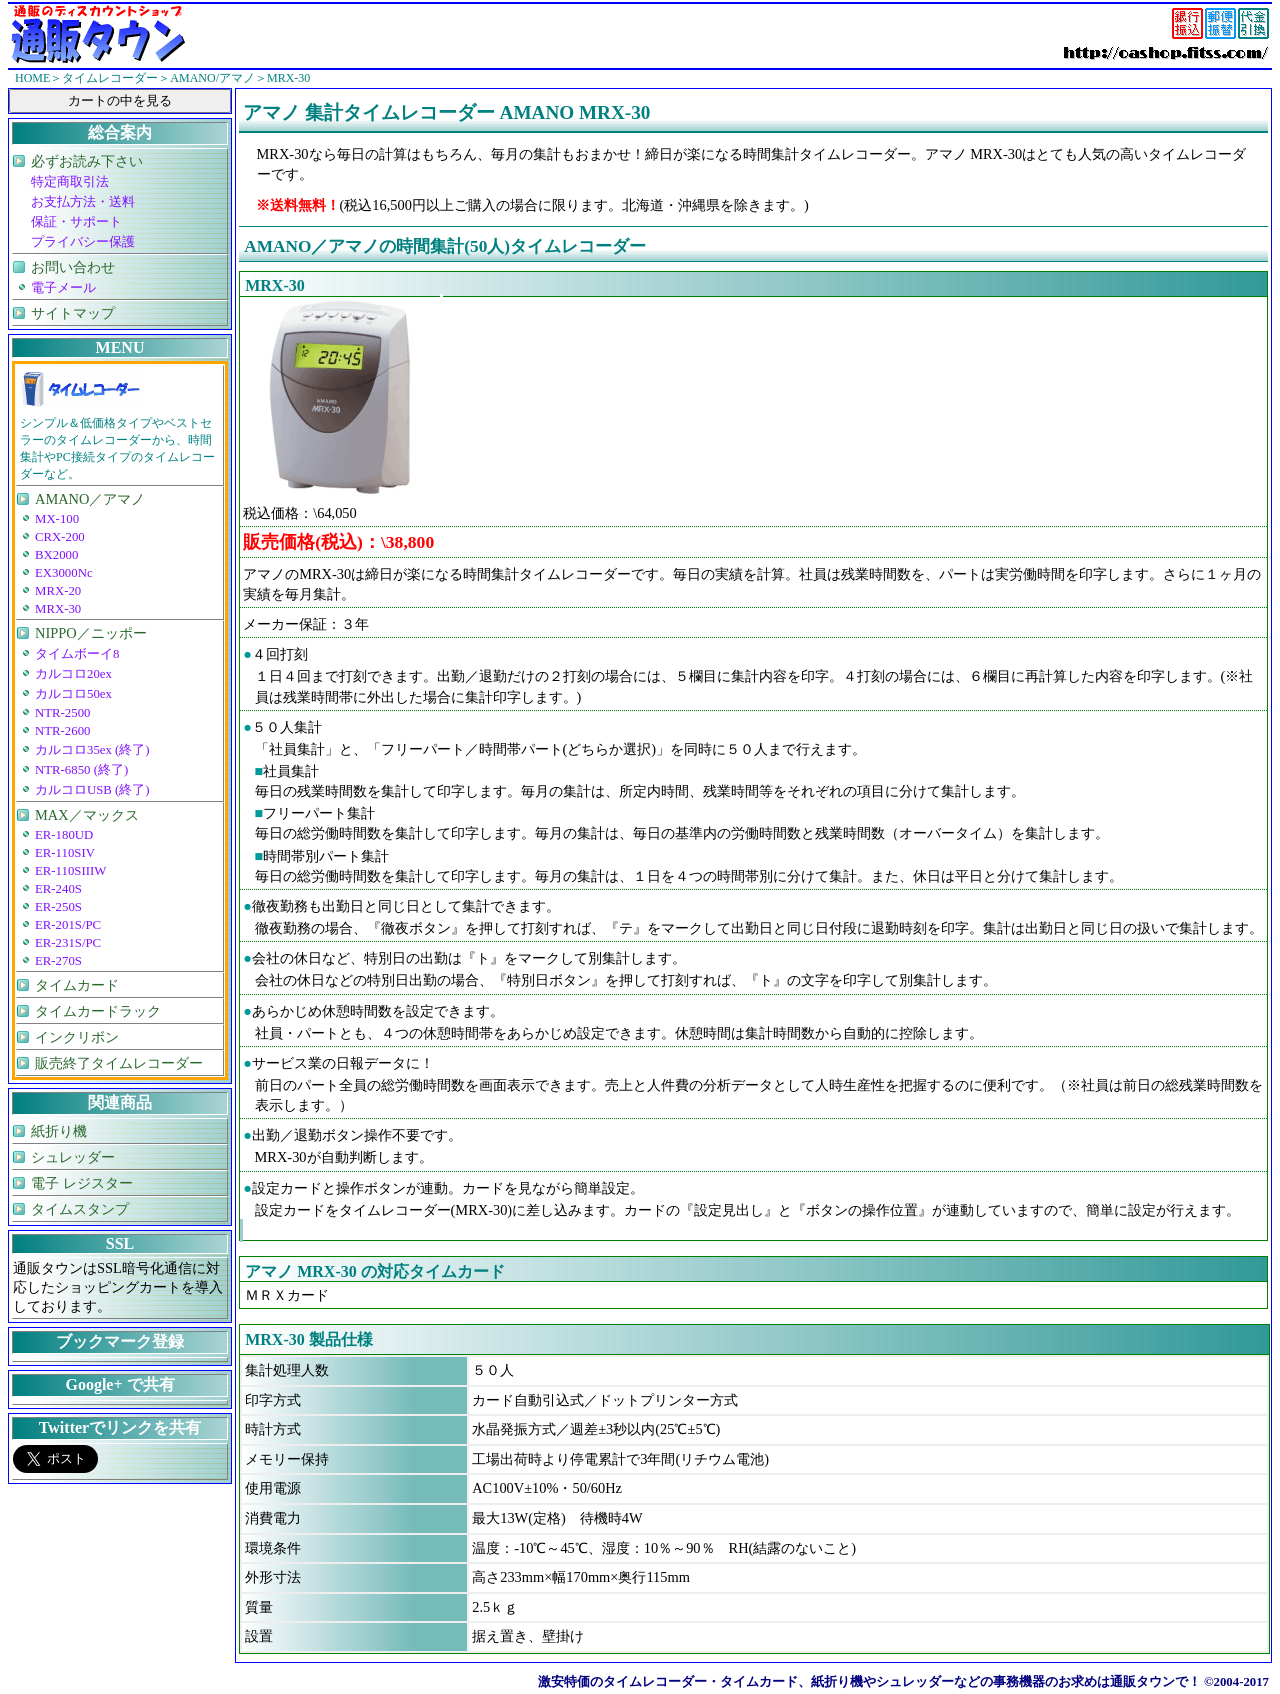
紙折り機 (59, 1131)
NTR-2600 (62, 731)
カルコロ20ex (73, 674)
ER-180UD (64, 835)
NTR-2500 (62, 713)
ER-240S (58, 889)
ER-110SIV (65, 853)
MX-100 (57, 519)
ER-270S (58, 961)
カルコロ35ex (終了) (92, 750)
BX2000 (56, 555)
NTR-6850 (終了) (81, 770)
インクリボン (77, 1037)
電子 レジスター (82, 1183)
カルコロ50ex (73, 694)
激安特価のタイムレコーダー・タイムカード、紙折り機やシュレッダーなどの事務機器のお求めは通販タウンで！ (869, 1682)
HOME (32, 78)
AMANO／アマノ (90, 499)
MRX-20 (58, 591)
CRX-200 (60, 537)
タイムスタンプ (80, 1209)
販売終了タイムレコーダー (119, 1063)
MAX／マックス (87, 815)
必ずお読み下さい (87, 161)
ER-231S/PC (68, 943)
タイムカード (77, 985)
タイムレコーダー (110, 78)
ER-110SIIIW (70, 871)
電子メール (63, 288)
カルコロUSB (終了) (92, 790)
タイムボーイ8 (77, 654)
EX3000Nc (64, 573)
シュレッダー (73, 1157)
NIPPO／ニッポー (91, 633)
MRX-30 (58, 609)
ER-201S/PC (68, 925)
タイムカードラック (98, 1011)
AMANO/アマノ (212, 78)
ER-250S (58, 907)
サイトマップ (73, 313)
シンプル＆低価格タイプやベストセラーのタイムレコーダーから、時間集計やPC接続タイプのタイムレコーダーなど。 (117, 448)
